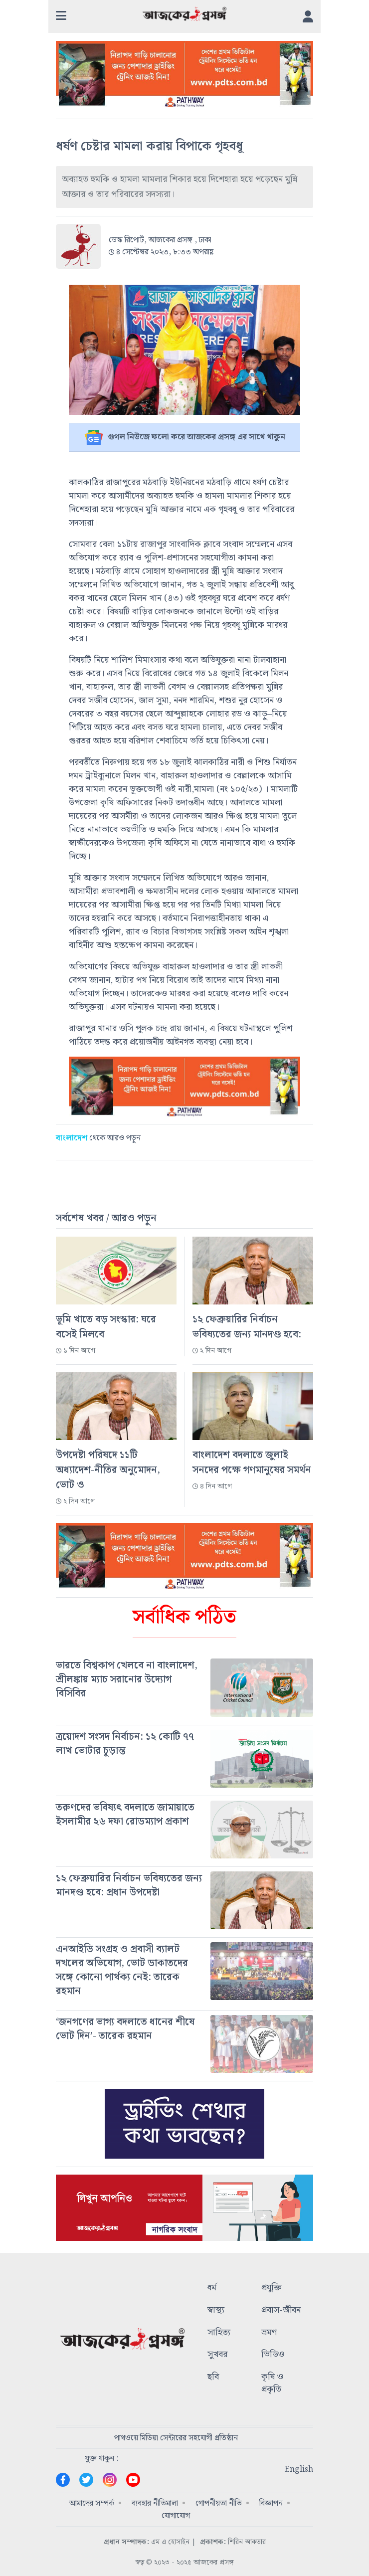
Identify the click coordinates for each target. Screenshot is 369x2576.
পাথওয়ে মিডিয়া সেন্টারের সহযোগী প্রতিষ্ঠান (176, 2438)
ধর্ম (211, 2288)
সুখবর (217, 2355)
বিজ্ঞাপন (271, 2503)
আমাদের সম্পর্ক (91, 2503)
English (299, 2470)
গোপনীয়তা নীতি (218, 2503)
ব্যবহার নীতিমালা (155, 2503)
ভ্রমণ (269, 2333)
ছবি (213, 2377)
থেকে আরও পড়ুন (98, 1138)
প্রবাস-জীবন (281, 2310)
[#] (184, 1679)
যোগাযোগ (176, 2516)
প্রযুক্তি (271, 2288)
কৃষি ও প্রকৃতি (272, 2383)
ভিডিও (272, 2355)
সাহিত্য (218, 2333)
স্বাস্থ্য (215, 2310)
